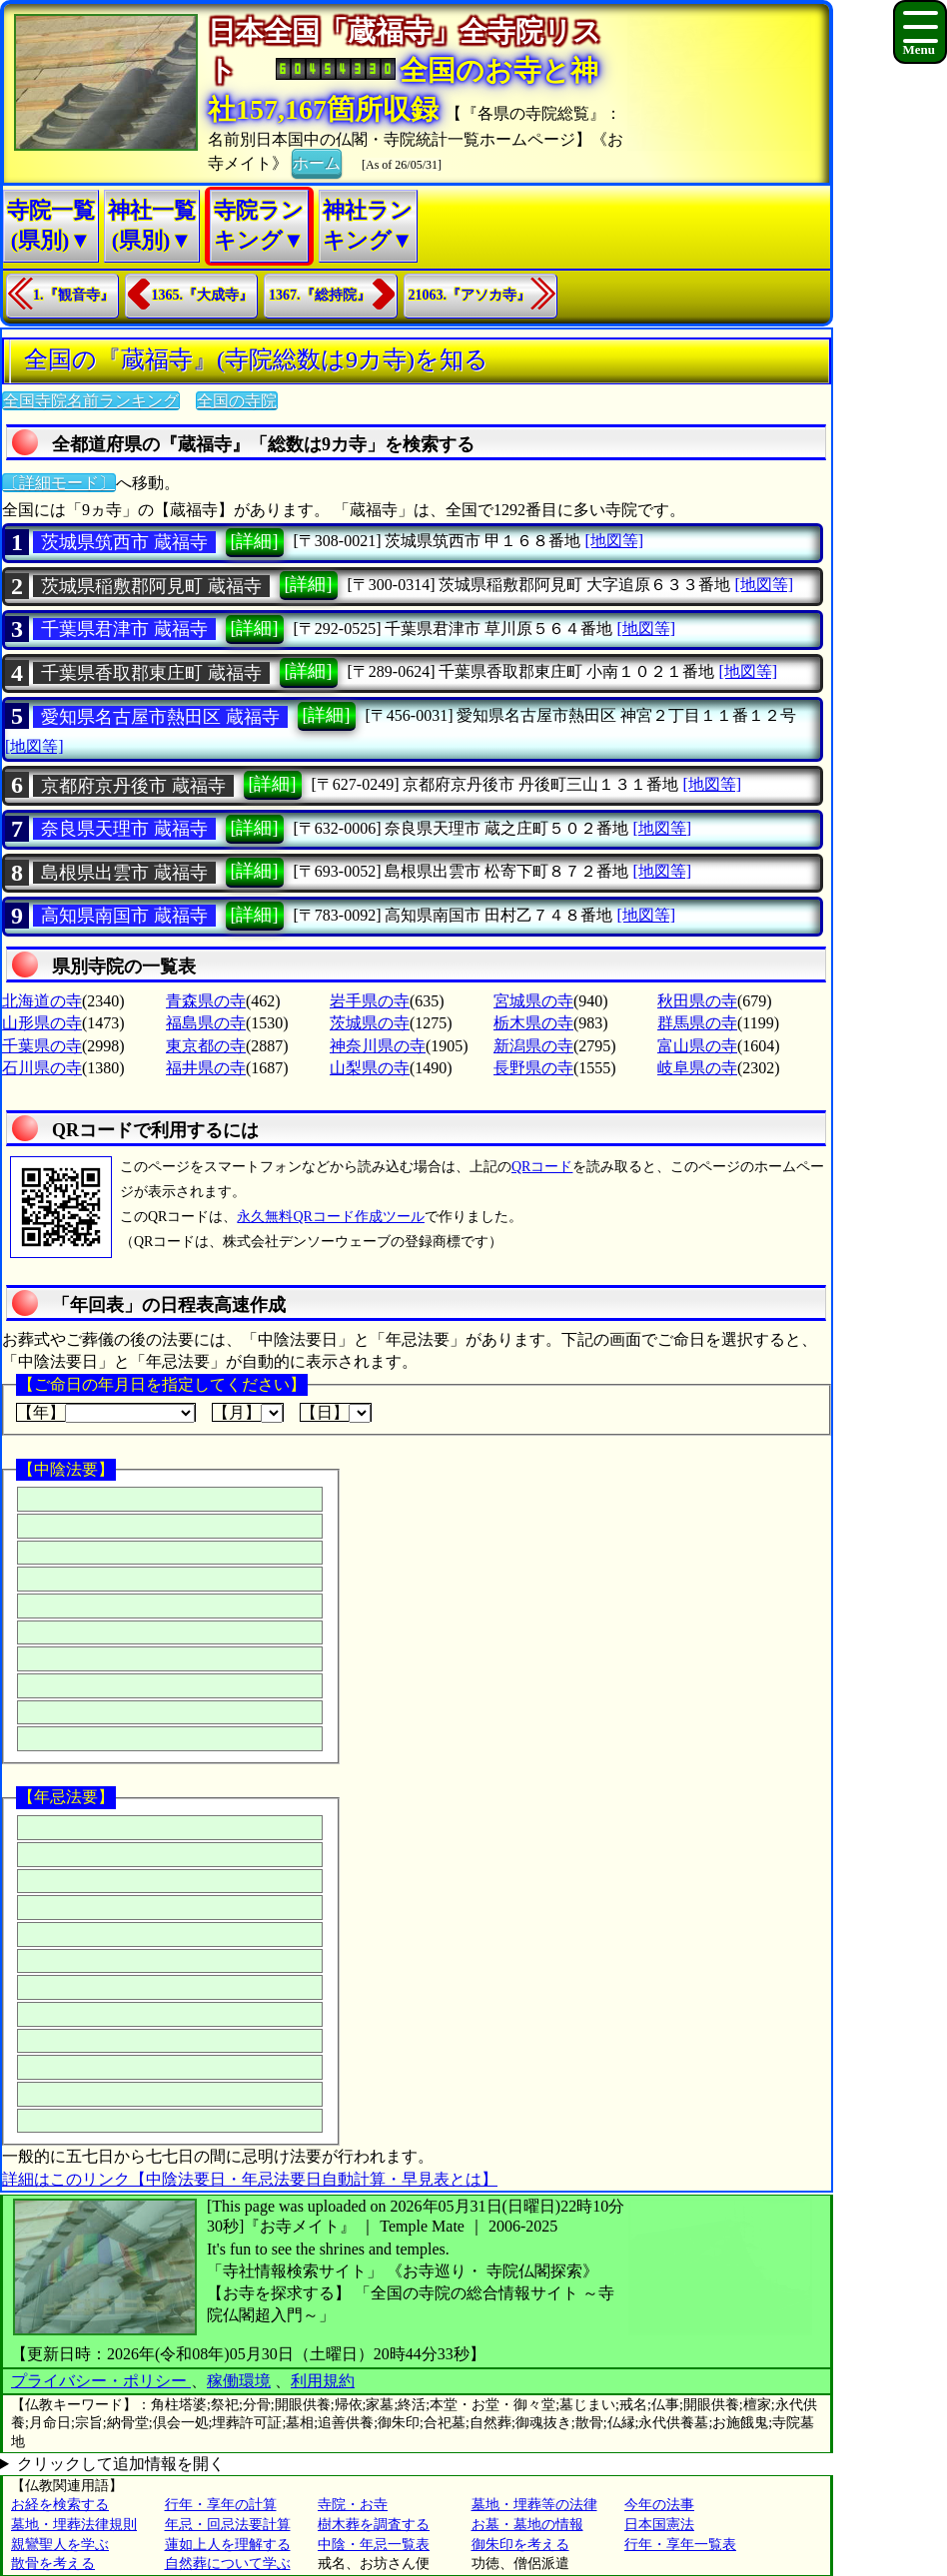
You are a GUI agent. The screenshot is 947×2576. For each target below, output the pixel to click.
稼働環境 (239, 2380)
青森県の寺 (206, 1000)
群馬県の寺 (697, 1022)
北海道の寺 (42, 1000)
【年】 (106, 1413)
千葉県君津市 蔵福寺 (124, 629)
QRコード (541, 1166)
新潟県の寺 (533, 1045)
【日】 (336, 1413)
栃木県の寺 (533, 1022)
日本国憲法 (659, 2524)
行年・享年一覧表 (680, 2544)
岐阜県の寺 (697, 1067)
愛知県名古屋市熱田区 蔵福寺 (160, 717)
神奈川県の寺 (378, 1045)
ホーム (317, 162)
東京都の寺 (206, 1045)
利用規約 (323, 2380)
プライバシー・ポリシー (101, 2380)
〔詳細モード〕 (59, 482)
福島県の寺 (206, 1022)
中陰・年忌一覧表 (374, 2544)
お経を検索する (60, 2504)
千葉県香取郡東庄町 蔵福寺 (151, 673)
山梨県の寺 (370, 1067)
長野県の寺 (533, 1067)
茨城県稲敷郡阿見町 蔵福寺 (151, 586)
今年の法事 (659, 2504)
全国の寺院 (237, 400)
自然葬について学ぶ (228, 2563)
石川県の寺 (42, 1067)
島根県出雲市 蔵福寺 (124, 873)
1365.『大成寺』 (203, 295)
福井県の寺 (206, 1067)
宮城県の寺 (533, 1000)
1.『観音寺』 (73, 295)
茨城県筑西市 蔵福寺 (124, 542)
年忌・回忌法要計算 (228, 2524)
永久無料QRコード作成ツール (330, 1216)
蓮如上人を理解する (228, 2544)
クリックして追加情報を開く (121, 2463)
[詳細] (255, 541)
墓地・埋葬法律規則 (74, 2524)
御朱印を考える (520, 2544)
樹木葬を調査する (374, 2524)
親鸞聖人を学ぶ (60, 2544)
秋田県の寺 (697, 1000)
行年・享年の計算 (221, 2504)
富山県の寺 (697, 1045)
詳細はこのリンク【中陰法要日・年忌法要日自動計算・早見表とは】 (249, 2179)
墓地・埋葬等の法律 (534, 2504)
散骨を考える (53, 2563)
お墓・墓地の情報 (527, 2524)
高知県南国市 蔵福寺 (124, 916)
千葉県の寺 (42, 1045)
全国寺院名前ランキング (91, 400)
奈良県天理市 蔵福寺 (124, 829)
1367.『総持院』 (320, 295)
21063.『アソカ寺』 (470, 295)
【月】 (248, 1413)
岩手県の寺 (370, 1000)
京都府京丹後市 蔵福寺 (133, 786)
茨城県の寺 (370, 1022)
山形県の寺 (42, 1022)
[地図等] (613, 540)
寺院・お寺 (353, 2504)
